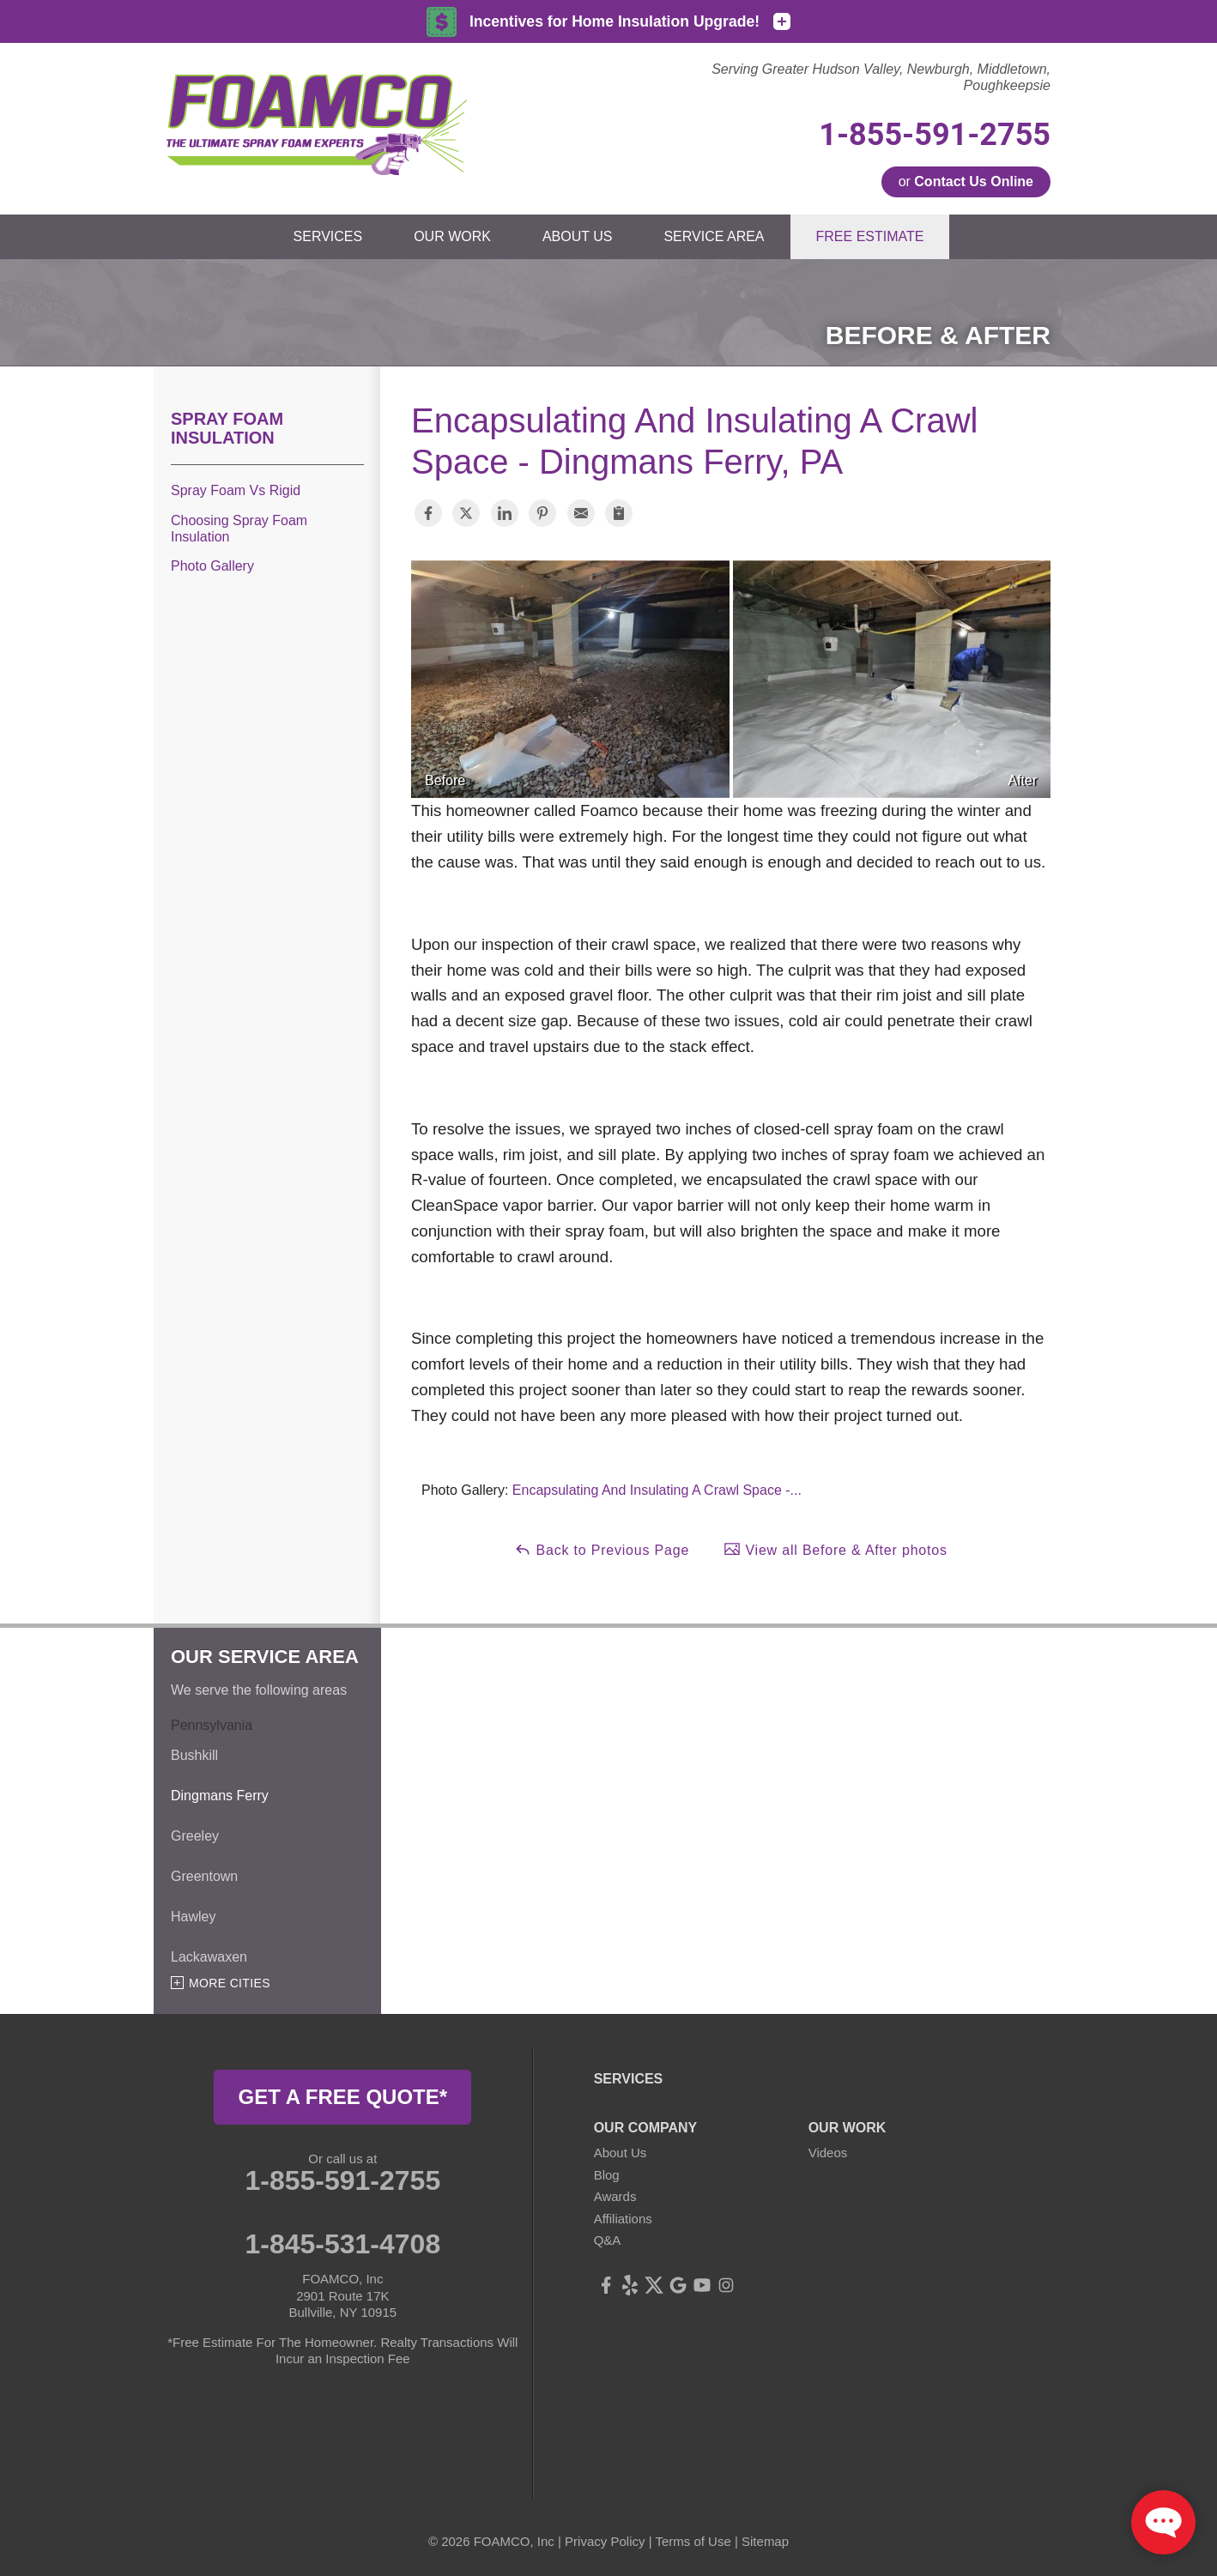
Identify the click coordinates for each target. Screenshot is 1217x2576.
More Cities (229, 1983)
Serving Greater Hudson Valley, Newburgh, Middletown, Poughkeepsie (880, 77)
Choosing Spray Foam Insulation (239, 528)
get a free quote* (343, 2096)
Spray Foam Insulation (227, 428)
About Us (620, 2152)
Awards (615, 2196)
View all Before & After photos (836, 1548)
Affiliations (623, 2218)
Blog (607, 2175)
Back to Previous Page (601, 1548)
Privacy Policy (605, 2541)
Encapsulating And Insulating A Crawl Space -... (657, 1490)
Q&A (607, 2240)
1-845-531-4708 (342, 2244)
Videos (828, 2152)
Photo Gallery (212, 566)
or (966, 181)
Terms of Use (692, 2541)
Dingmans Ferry (220, 1795)
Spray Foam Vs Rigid (235, 490)
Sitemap (765, 2541)
